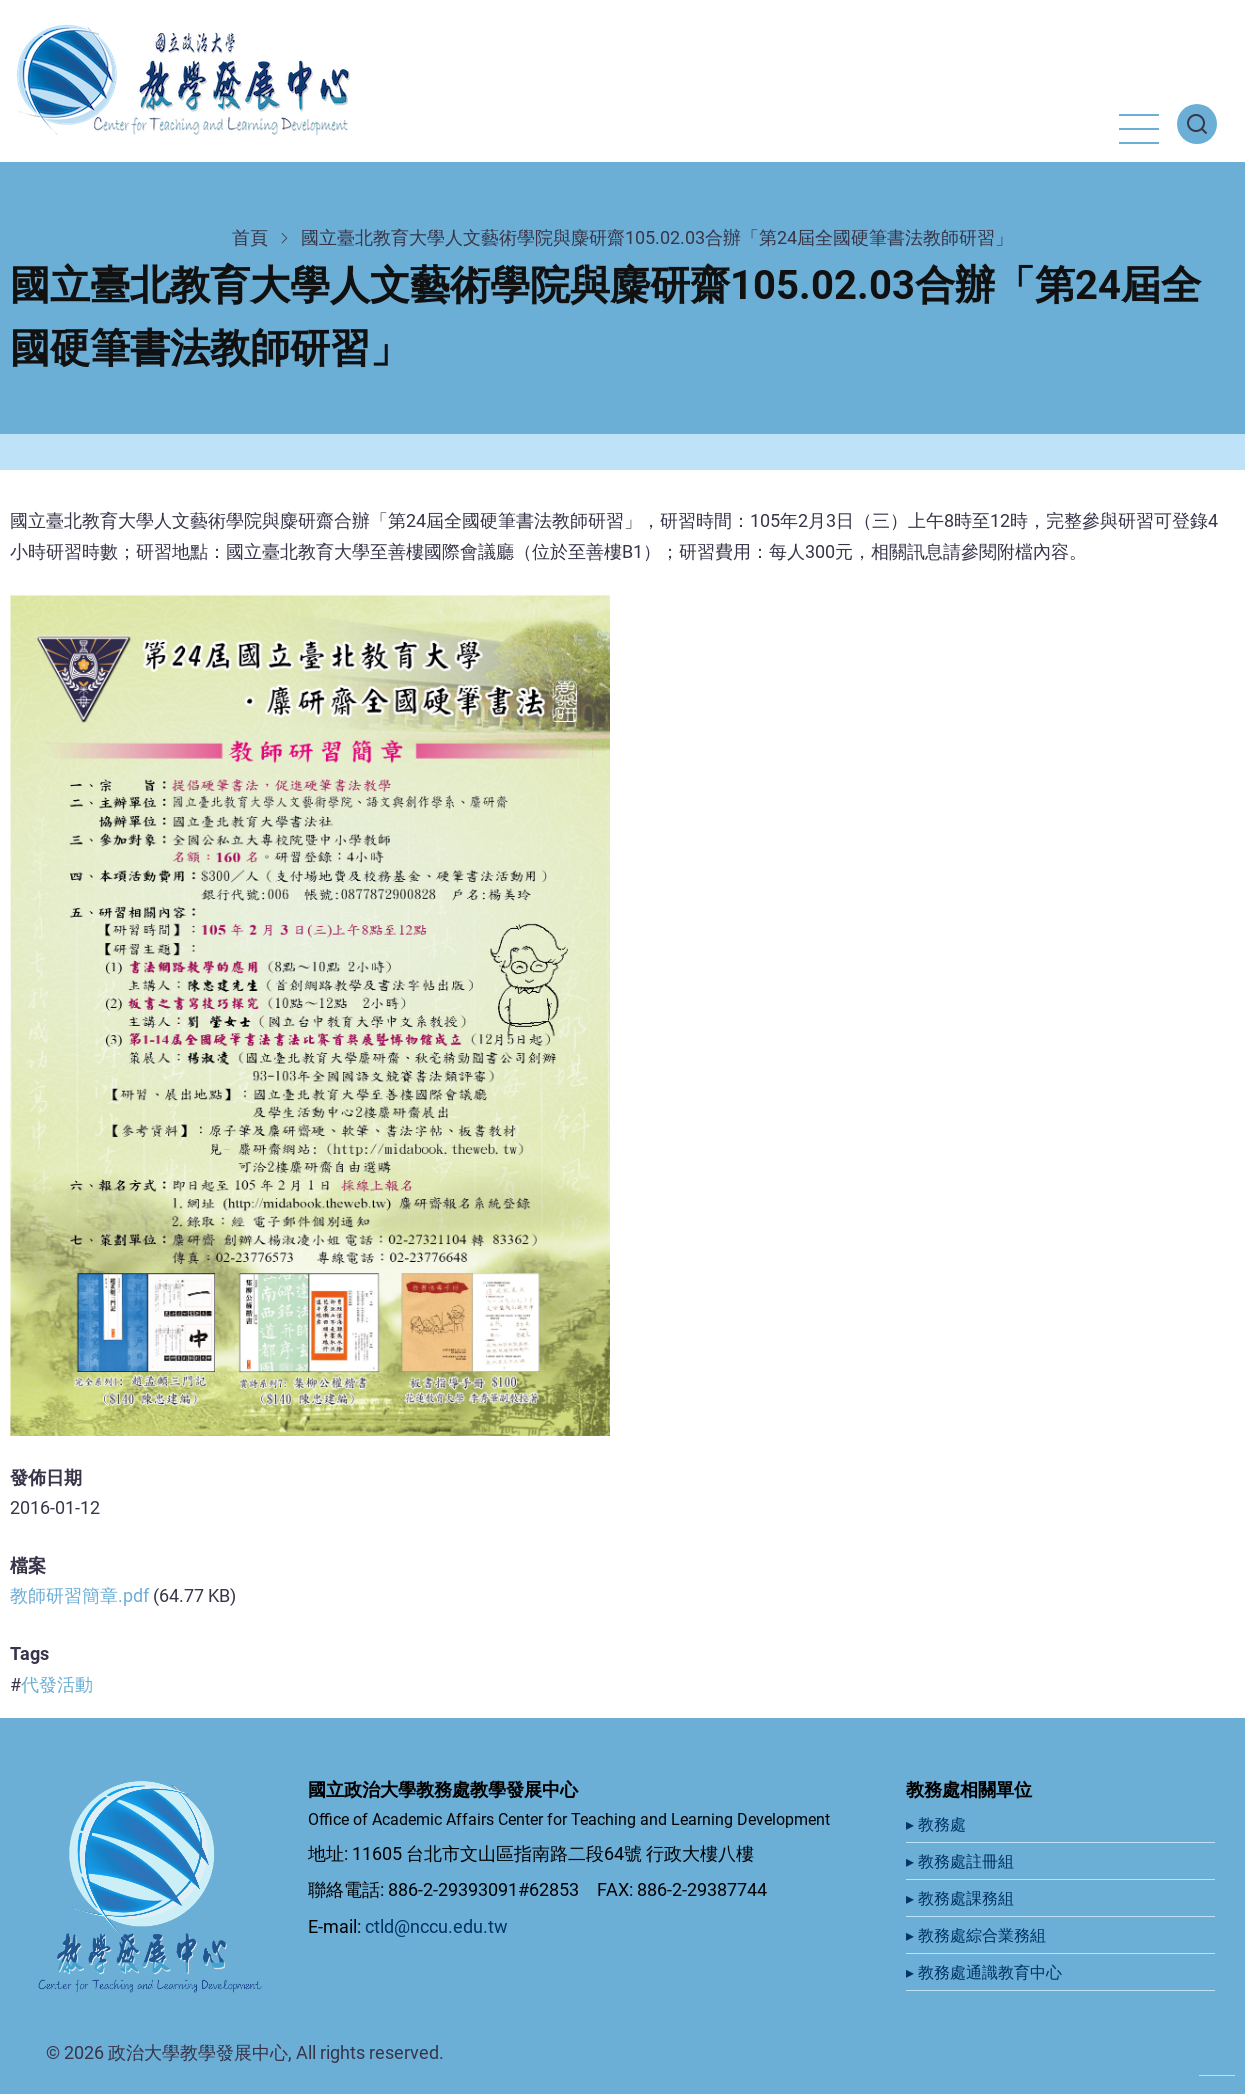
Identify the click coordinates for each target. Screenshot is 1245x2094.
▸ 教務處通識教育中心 (986, 1972)
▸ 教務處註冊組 (962, 1861)
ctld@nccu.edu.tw (436, 1926)
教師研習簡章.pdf (79, 1595)
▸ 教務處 (938, 1824)
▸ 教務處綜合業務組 (978, 1935)
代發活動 (57, 1684)
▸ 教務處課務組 (962, 1898)
